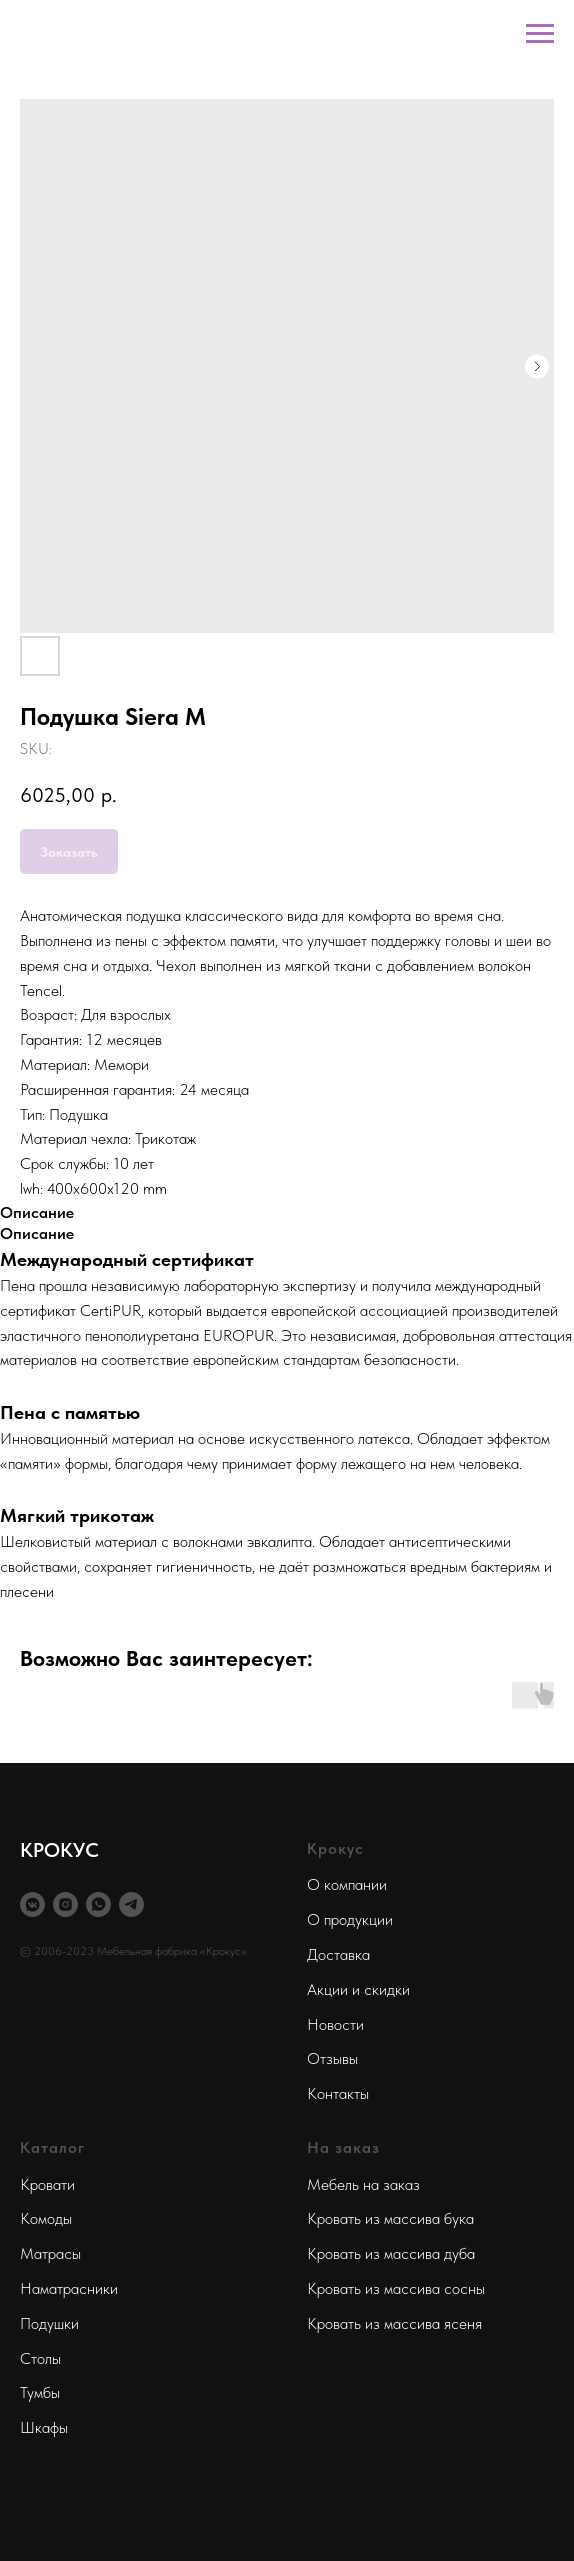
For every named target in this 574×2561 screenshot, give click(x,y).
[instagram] (65, 1904)
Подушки (49, 2323)
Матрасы (50, 2253)
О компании (347, 1884)
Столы (40, 2358)
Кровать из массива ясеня (394, 2323)
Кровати (47, 2184)
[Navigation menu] (540, 34)
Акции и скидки (358, 1989)
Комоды (46, 2218)
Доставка (338, 1954)
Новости (335, 2024)
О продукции (350, 1919)
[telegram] (131, 1904)
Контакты (338, 2093)
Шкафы (44, 2427)
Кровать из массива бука (390, 2218)
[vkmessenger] (32, 1904)
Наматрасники (69, 2288)
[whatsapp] (98, 1904)
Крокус (335, 1848)
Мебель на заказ (363, 2184)
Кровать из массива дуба (391, 2253)
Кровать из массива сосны (396, 2288)
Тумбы (40, 2392)
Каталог (52, 2147)
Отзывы (332, 2058)
